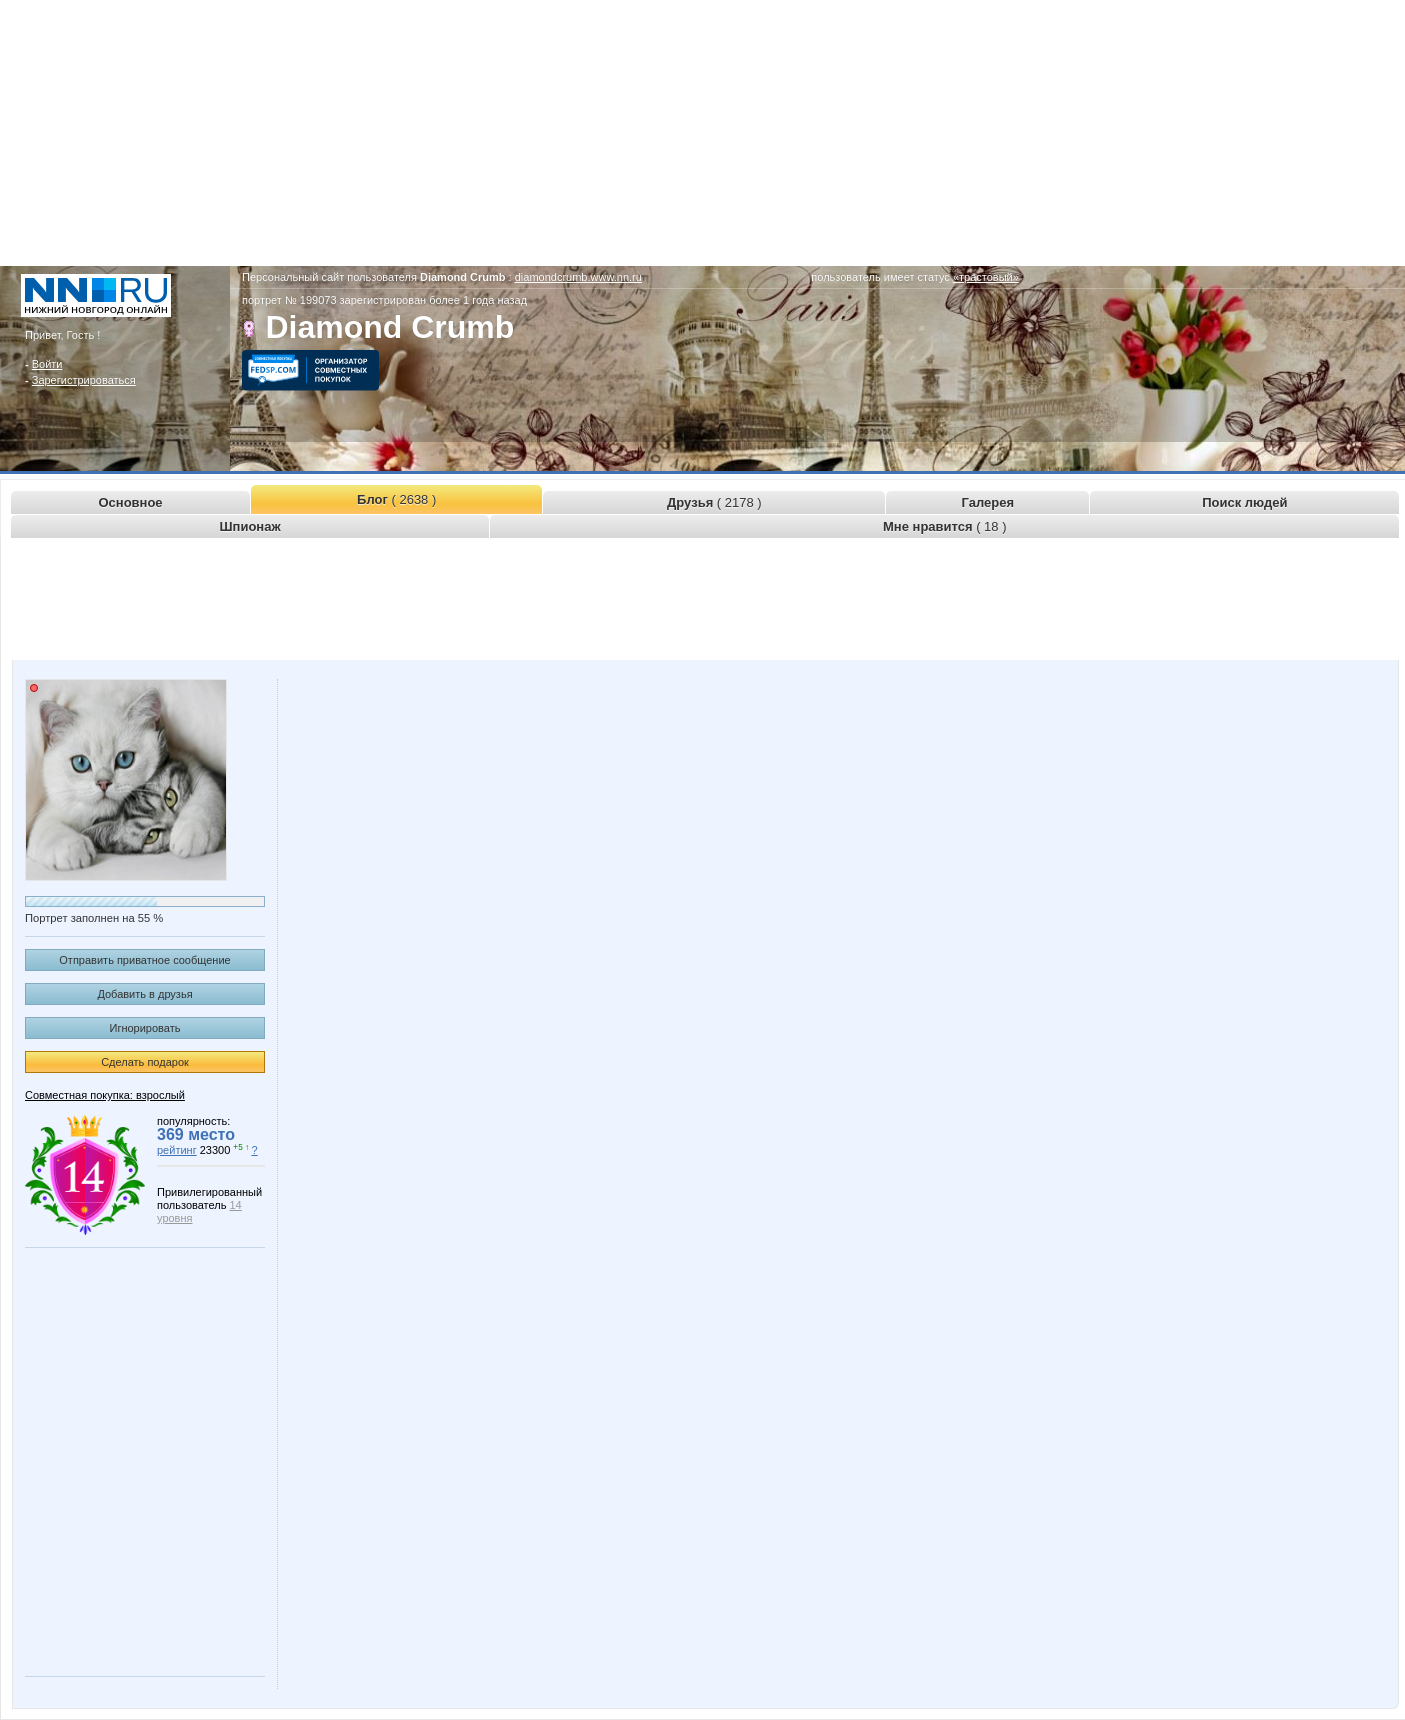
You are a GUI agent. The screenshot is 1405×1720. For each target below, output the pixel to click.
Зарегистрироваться (84, 380)
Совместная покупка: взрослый (105, 1095)
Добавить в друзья (144, 994)
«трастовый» (986, 277)
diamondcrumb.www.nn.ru (578, 277)
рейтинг (177, 1150)
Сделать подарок (145, 1062)
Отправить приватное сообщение (144, 960)
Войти (47, 364)
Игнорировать (145, 1028)
